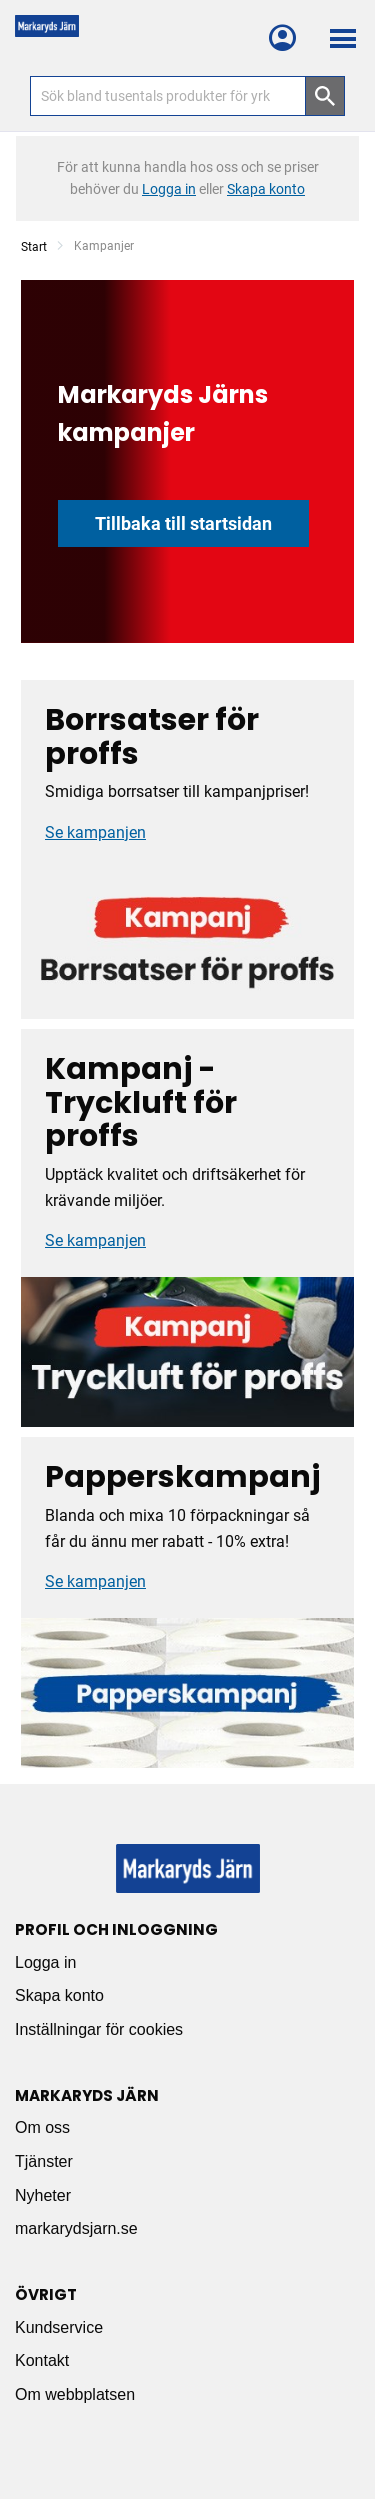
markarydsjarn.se (76, 2228)
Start (34, 247)
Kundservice (59, 2327)
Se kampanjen (95, 832)
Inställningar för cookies (99, 2029)
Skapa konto (59, 1995)
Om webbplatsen (75, 2394)
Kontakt (42, 2360)
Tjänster (44, 2161)
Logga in (45, 1962)
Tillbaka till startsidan (183, 523)
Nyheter (43, 2195)
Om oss (42, 2127)
